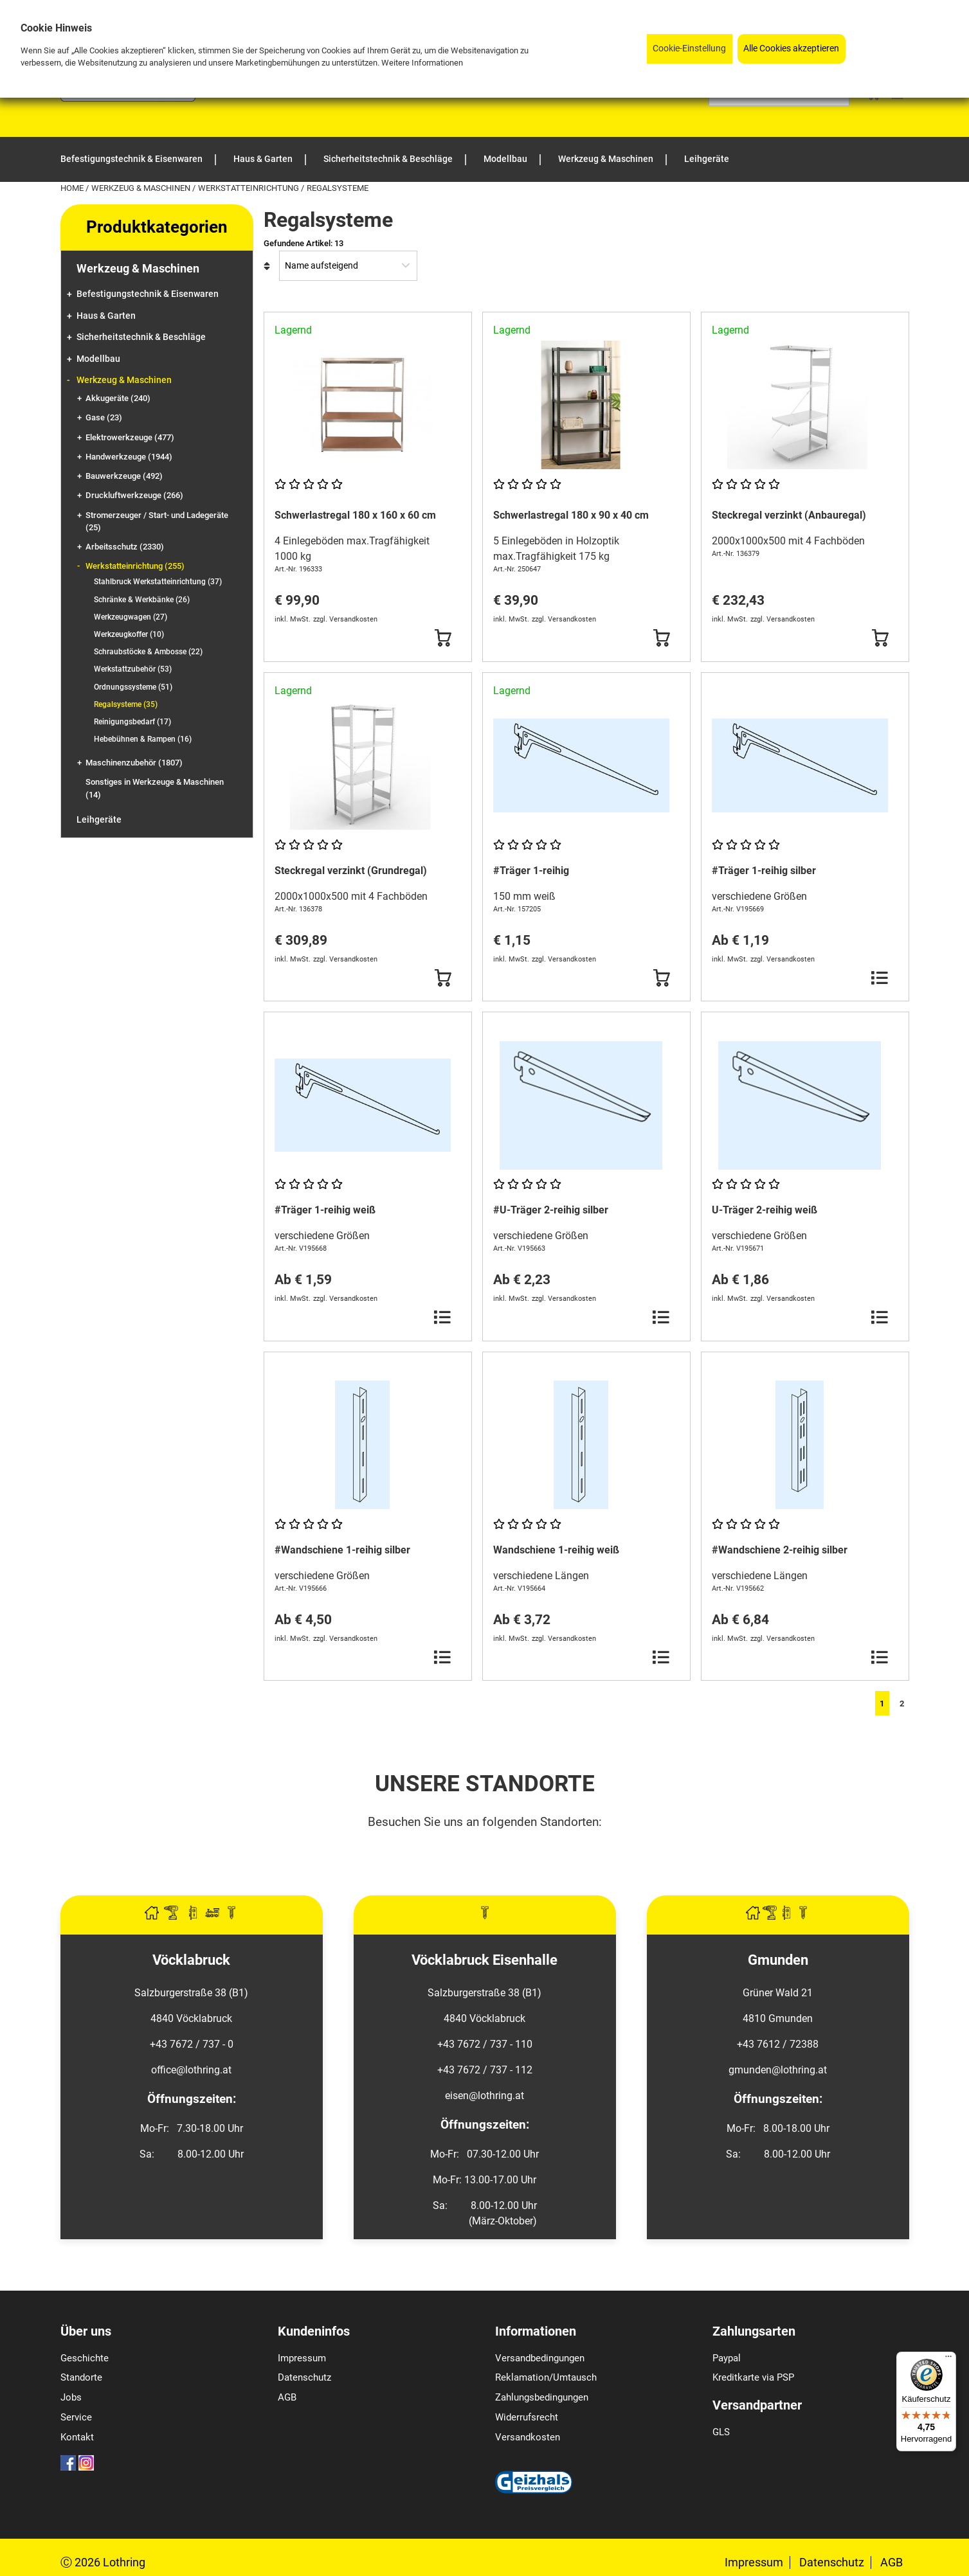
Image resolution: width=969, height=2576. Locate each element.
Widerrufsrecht (526, 2417)
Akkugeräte (118, 398)
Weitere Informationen (422, 62)
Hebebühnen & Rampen (143, 739)
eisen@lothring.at (484, 2095)
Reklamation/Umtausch (546, 2377)
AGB (287, 2397)
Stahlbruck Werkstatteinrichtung (158, 581)
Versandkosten (527, 2437)
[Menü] (948, 2359)
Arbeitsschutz (125, 546)
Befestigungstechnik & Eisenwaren (148, 294)
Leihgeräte (99, 819)
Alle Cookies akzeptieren (791, 48)
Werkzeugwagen (130, 617)
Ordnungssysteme (133, 687)
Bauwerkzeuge (124, 476)
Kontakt (77, 2437)
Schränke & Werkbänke (142, 599)
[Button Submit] (443, 638)
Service (76, 2417)
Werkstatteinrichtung (249, 188)
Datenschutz (304, 2377)
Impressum (302, 2358)
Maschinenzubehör (134, 762)
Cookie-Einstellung (689, 48)
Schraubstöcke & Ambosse (148, 651)
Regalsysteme (126, 704)
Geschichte (84, 2358)
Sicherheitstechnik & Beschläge (141, 337)
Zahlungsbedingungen (541, 2397)
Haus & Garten (106, 315)
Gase (104, 417)
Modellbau (98, 358)
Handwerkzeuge (129, 456)
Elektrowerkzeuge (130, 437)
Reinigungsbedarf (132, 721)
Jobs (71, 2397)
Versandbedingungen (539, 2358)
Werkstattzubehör (133, 669)
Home (73, 188)
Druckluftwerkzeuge (134, 495)
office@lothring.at (191, 2070)
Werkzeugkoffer (129, 634)
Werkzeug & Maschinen (141, 188)
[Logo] (127, 98)
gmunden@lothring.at (778, 2070)
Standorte (81, 2377)
